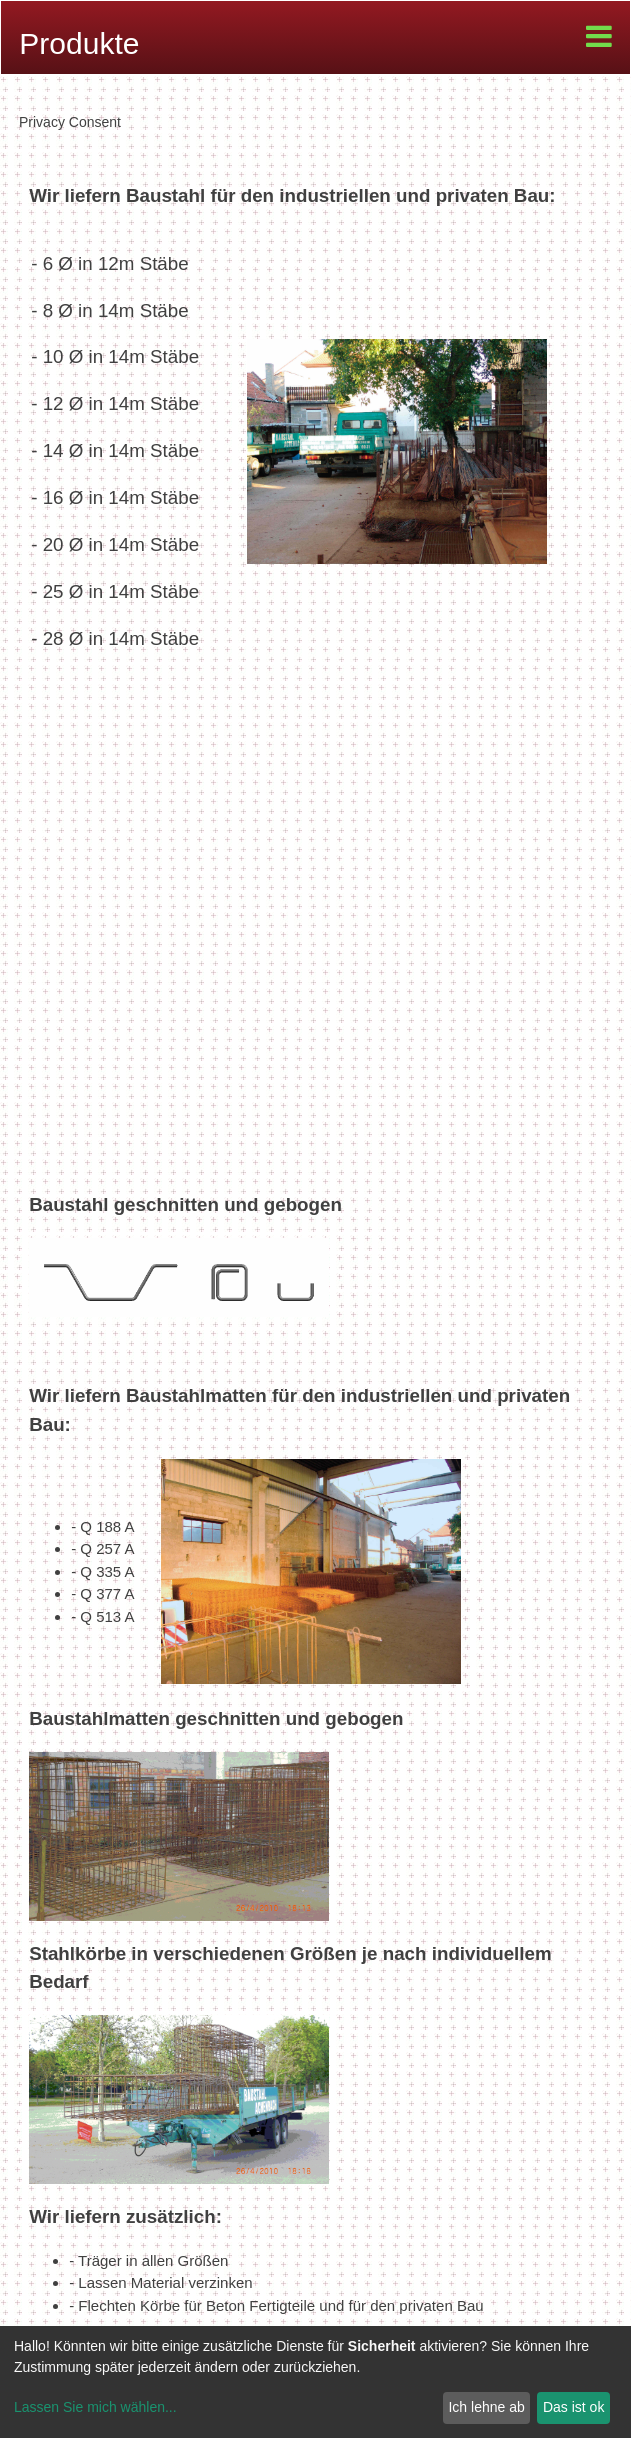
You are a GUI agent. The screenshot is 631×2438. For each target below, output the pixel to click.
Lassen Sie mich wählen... (95, 2407)
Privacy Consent (70, 122)
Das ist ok (573, 2407)
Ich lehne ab (486, 2407)
